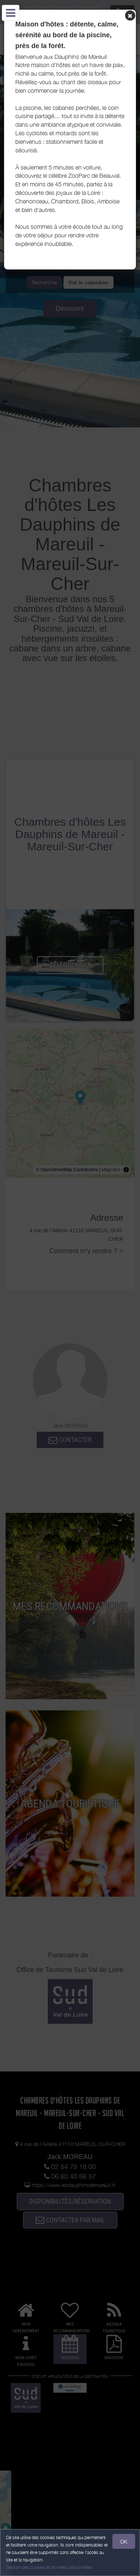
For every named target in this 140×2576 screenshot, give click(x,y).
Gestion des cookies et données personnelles (49, 2567)
